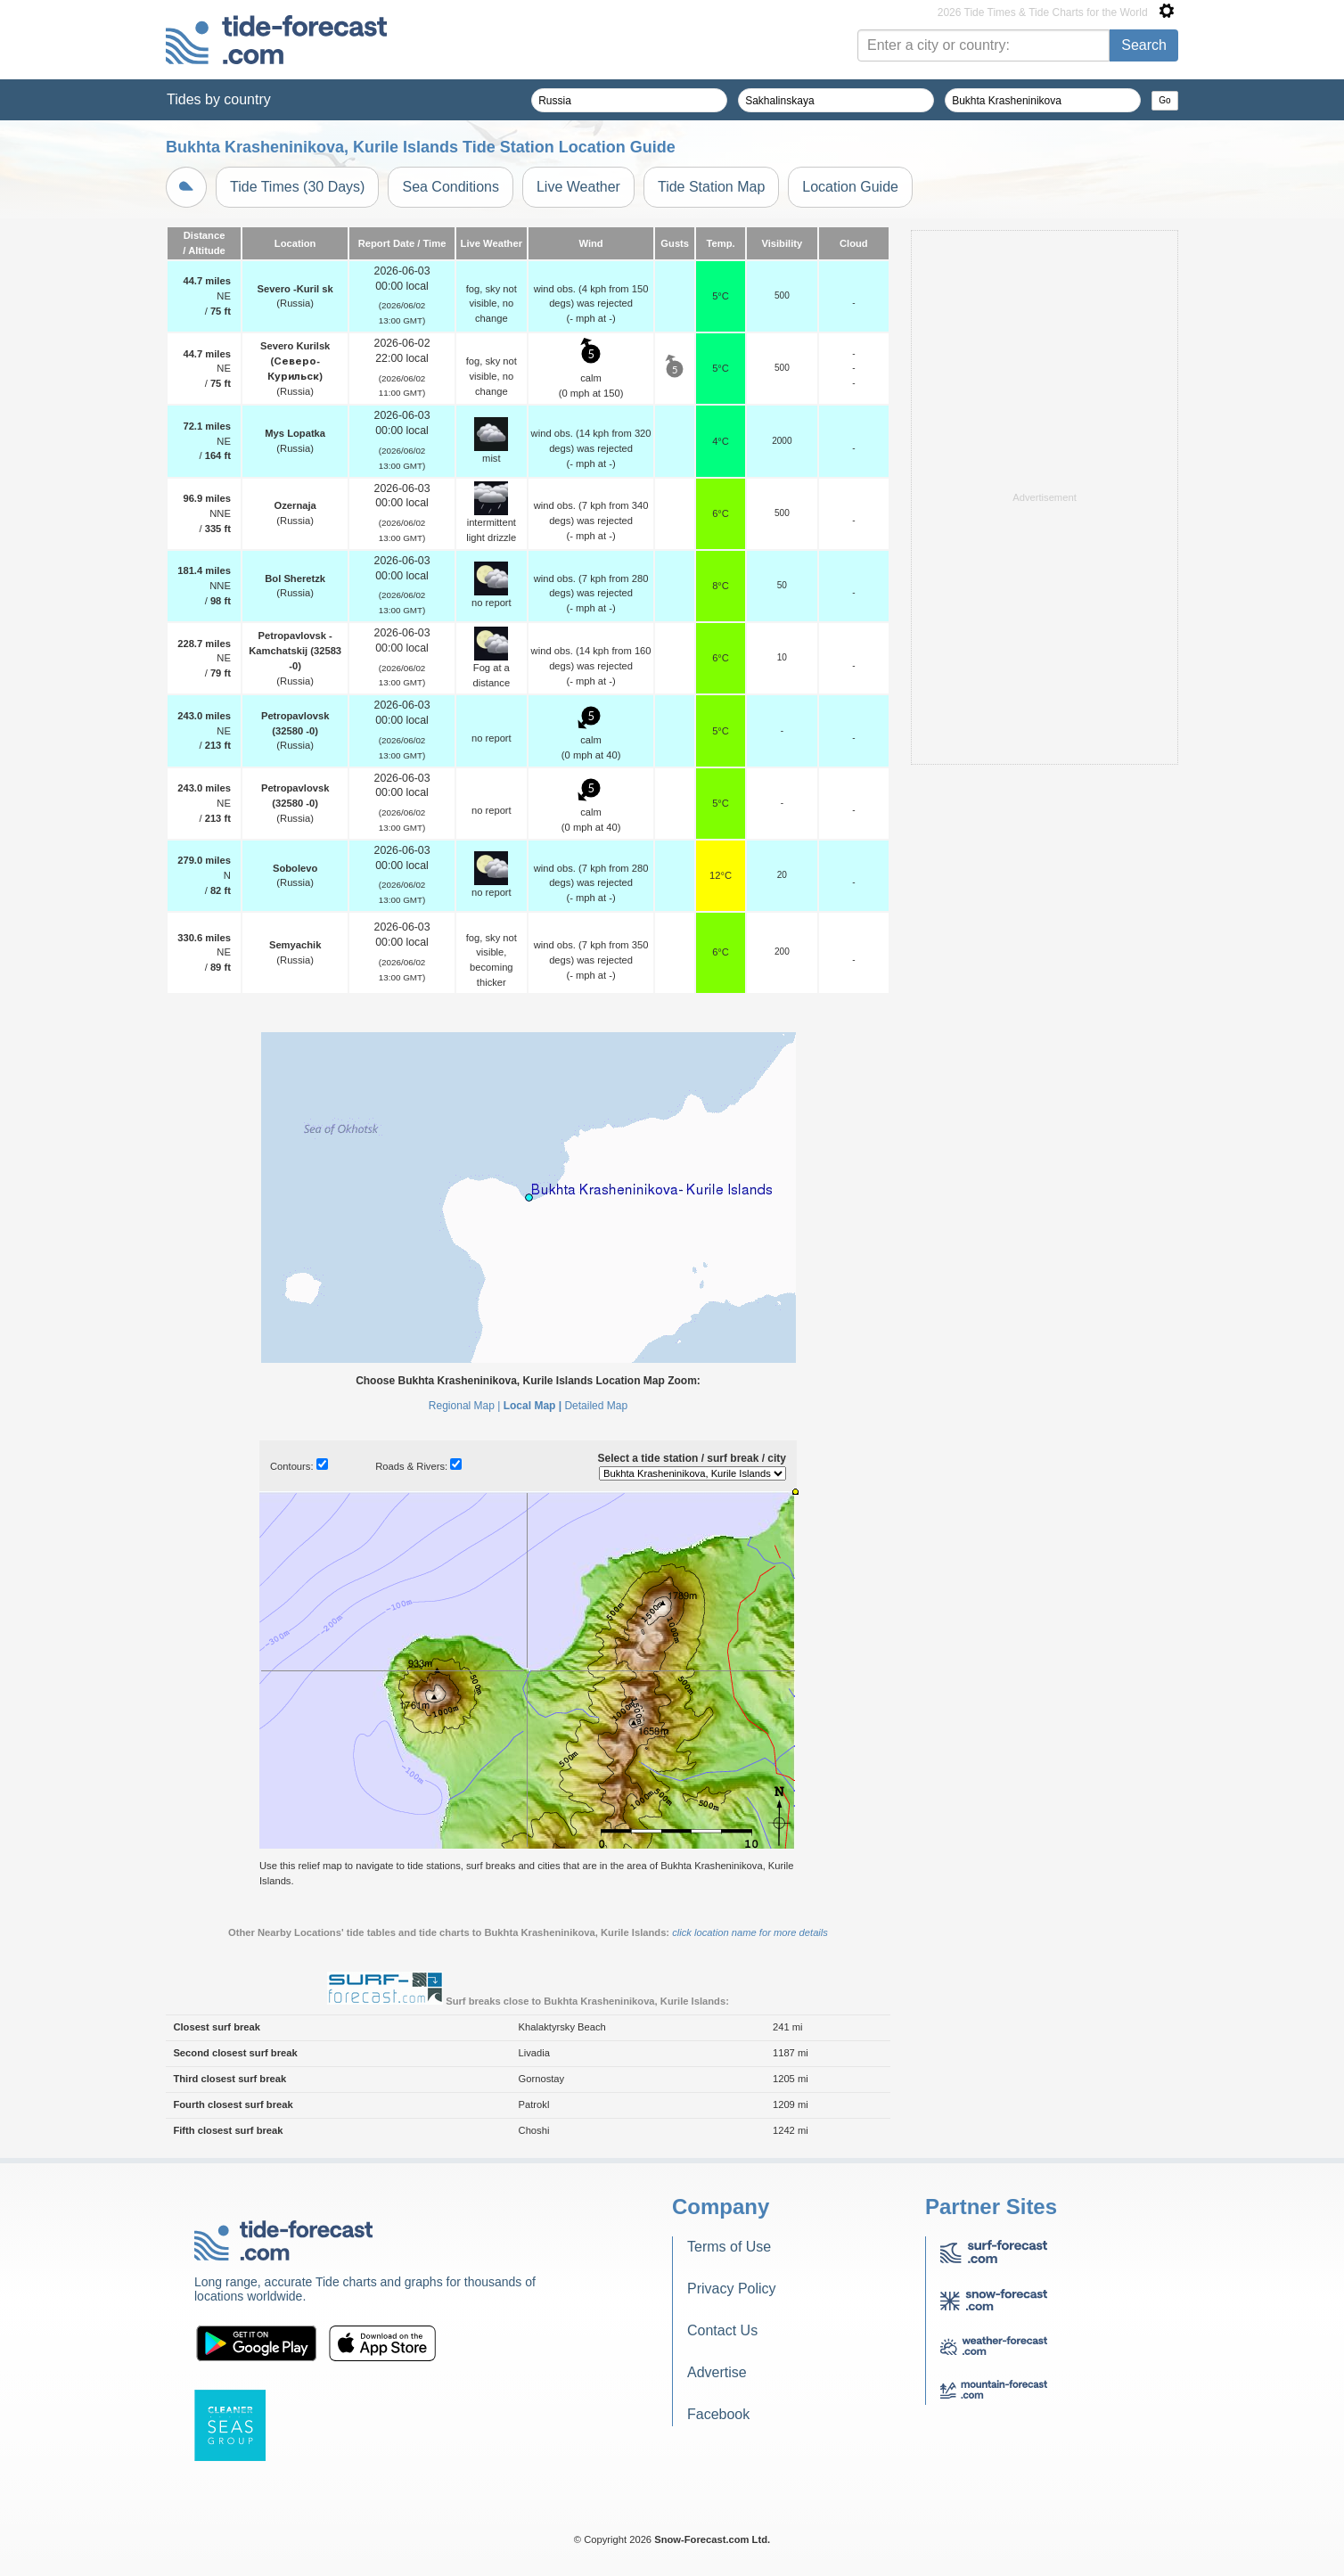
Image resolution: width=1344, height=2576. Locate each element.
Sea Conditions (450, 186)
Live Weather (578, 186)
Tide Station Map (711, 186)
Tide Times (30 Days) (297, 186)
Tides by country (219, 99)
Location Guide (850, 186)
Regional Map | (465, 1405)
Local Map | (532, 1405)
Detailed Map (595, 1405)
